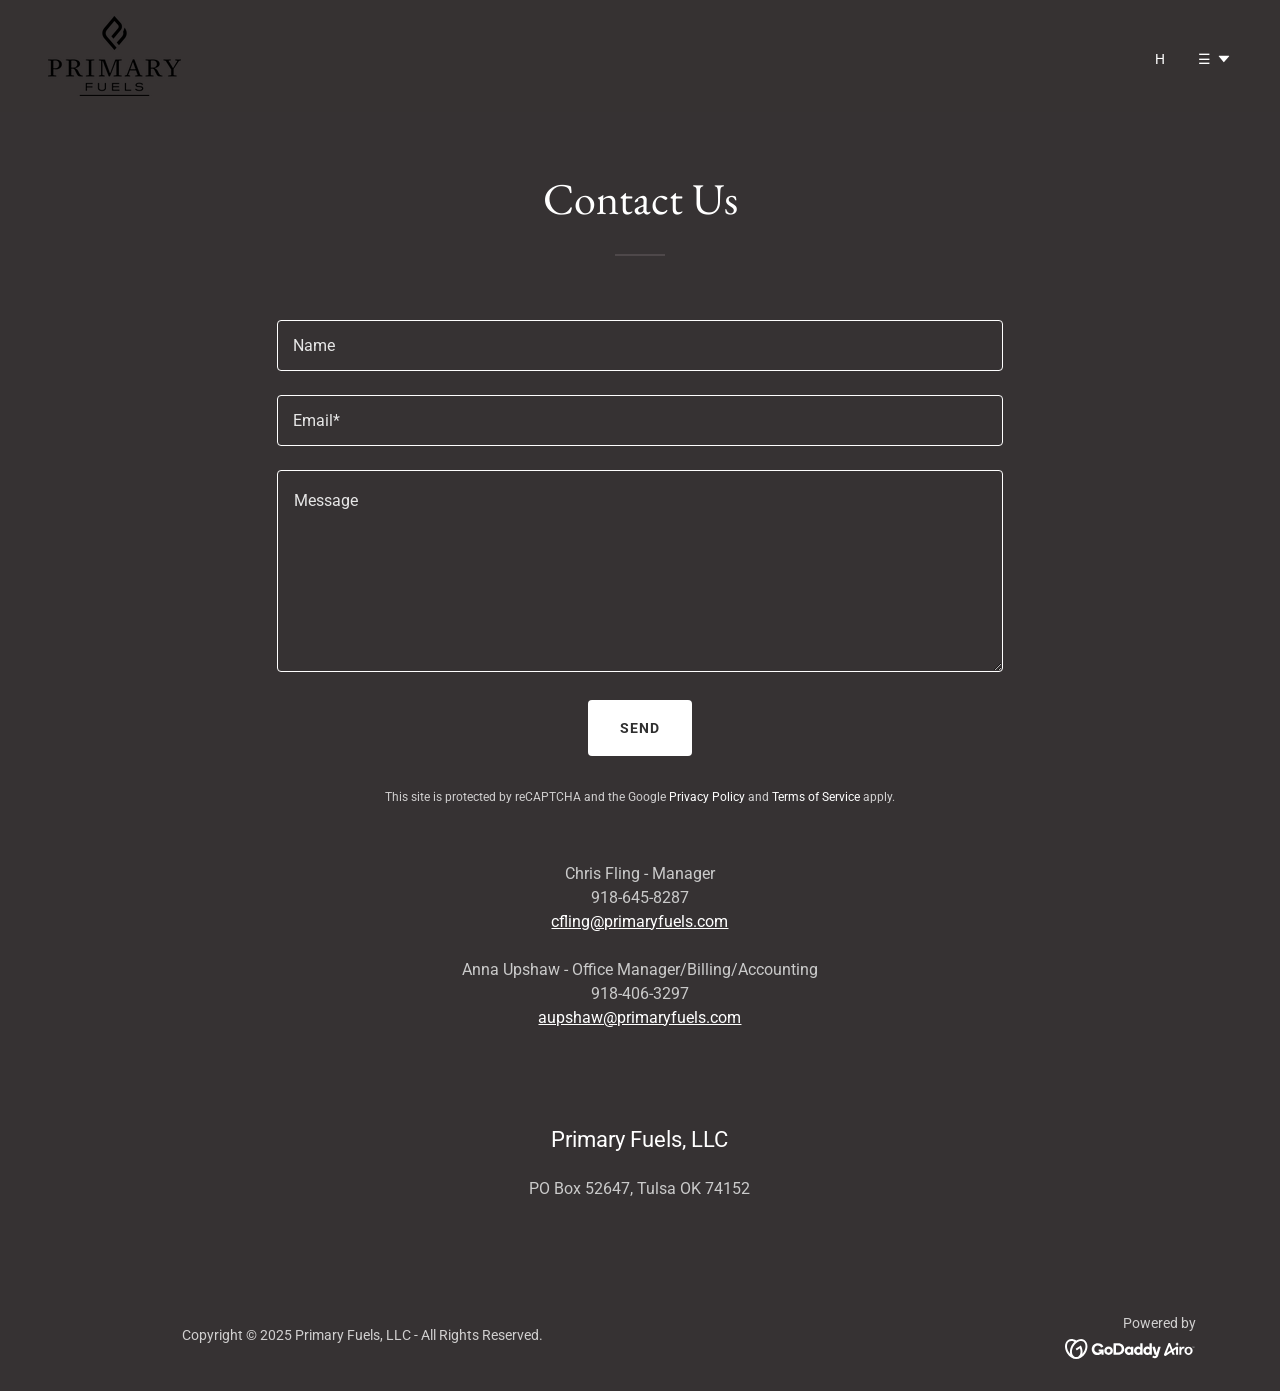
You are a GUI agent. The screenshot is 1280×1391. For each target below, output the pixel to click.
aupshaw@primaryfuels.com (639, 1017)
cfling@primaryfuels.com (639, 921)
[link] (114, 54)
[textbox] (639, 345)
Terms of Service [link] (816, 797)
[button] (1215, 59)
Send (640, 728)
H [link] (1160, 59)
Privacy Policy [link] (707, 797)
